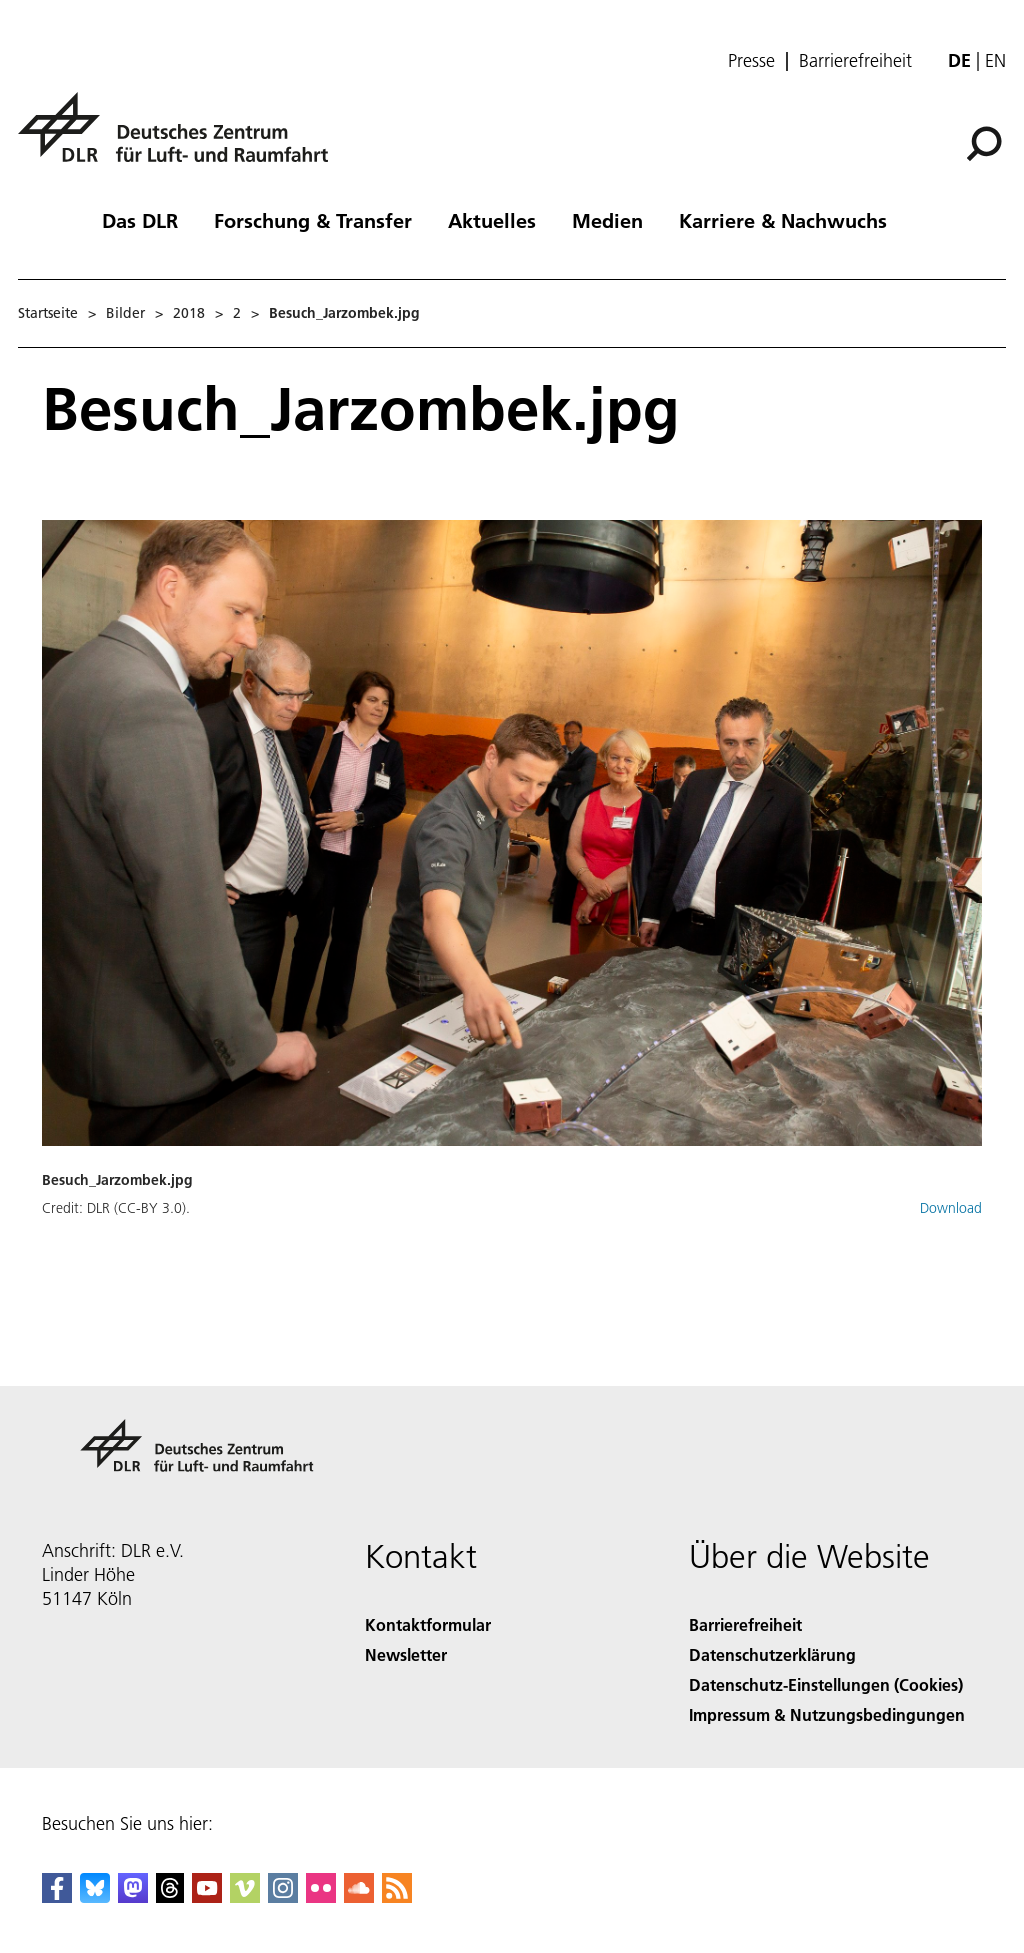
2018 (189, 313)
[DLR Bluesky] (95, 1896)
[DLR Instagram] (283, 1896)
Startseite (48, 313)
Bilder (125, 313)
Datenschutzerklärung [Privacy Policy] (772, 1654)
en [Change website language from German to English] (995, 60)
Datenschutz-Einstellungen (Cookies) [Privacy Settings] (826, 1684)
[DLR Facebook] (57, 1896)
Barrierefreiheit (855, 61)
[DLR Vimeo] (245, 1896)
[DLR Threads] (170, 1896)
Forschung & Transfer (313, 220)
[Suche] (984, 144)
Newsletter (406, 1654)
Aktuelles (492, 220)
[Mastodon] (133, 1896)
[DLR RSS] (397, 1896)
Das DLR (140, 220)
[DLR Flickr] (321, 1896)
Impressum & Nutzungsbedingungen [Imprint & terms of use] (827, 1714)
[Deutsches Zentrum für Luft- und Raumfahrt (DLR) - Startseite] (181, 138)
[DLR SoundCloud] (359, 1896)
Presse (751, 61)
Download (951, 1208)
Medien (607, 220)
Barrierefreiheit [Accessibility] (745, 1624)
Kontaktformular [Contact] (428, 1624)
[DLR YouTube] (207, 1896)
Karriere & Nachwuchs (783, 220)
